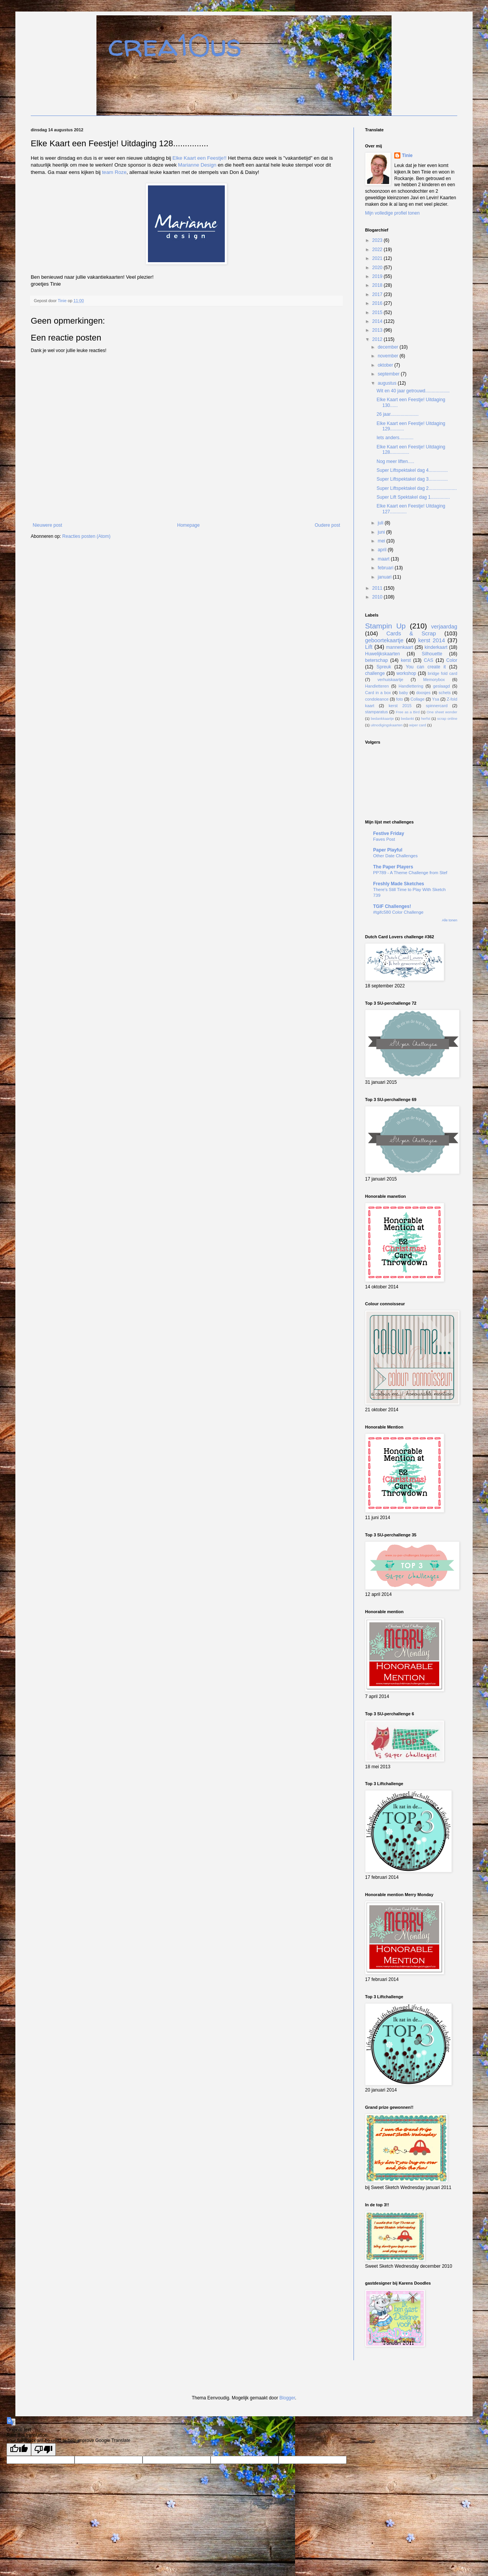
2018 (378, 285)
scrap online (447, 718)
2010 (378, 597)
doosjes (423, 692)
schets (445, 692)
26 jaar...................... (397, 414)
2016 (378, 303)
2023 (378, 240)
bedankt (407, 718)
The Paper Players (393, 867)
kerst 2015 (400, 705)
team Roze (114, 172)
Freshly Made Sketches (398, 883)
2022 (378, 249)
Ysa (435, 699)
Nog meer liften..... (395, 461)
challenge (375, 673)
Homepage (188, 525)
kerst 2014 (431, 640)
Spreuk (384, 667)
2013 (378, 330)
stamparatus (376, 711)
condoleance (376, 699)
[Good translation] (19, 2449)
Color (451, 660)
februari (386, 567)
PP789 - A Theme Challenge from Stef (410, 872)
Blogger (287, 2398)
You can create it (426, 667)
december (389, 347)
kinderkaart (436, 647)
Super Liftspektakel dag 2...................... (417, 488)
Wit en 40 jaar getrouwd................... (413, 391)
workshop (406, 673)
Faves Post (384, 839)
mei (382, 541)
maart (384, 559)
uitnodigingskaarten (386, 725)
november (389, 356)
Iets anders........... (395, 437)
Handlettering (410, 686)
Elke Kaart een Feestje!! (200, 158)
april (383, 549)
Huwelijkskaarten (382, 653)
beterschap (376, 660)
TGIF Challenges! (392, 906)
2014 (378, 321)
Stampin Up (385, 626)
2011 (378, 588)
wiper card (417, 725)
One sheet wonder (442, 712)
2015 (378, 312)
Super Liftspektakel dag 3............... (412, 479)
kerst (406, 660)
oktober (386, 365)
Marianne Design (197, 165)
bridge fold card (442, 673)
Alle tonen (449, 920)
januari (385, 577)
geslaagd (441, 686)
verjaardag (444, 626)
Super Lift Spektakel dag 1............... (413, 497)
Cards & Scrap (411, 633)
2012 (378, 339)
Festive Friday (388, 833)
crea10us (175, 45)
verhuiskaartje (390, 679)
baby (403, 692)
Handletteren (377, 686)
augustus (388, 383)
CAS (428, 660)
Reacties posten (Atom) (86, 536)
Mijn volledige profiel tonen (392, 213)
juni (382, 532)
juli (381, 523)
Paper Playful (387, 850)
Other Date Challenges (395, 855)
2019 (378, 276)
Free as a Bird (408, 712)
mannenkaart (399, 647)
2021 (378, 258)
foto (399, 699)
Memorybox (434, 679)
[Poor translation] (43, 2449)
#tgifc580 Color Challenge (398, 912)
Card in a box (378, 692)
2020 (378, 267)
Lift (368, 647)
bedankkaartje (382, 718)
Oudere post (327, 525)
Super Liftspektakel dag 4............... (412, 470)
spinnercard (436, 705)
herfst (425, 718)
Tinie (407, 155)
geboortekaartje (384, 640)
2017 (378, 294)
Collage (417, 699)
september (389, 374)
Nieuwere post (47, 525)
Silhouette (432, 653)
